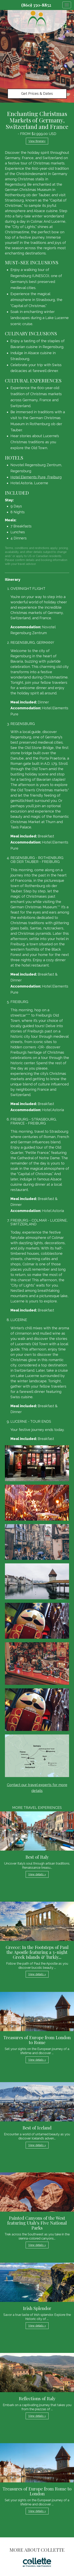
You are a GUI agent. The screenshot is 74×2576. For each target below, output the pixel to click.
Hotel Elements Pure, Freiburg (36, 477)
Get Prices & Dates (37, 93)
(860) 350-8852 (36, 5)
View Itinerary (37, 141)
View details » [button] (37, 1874)
